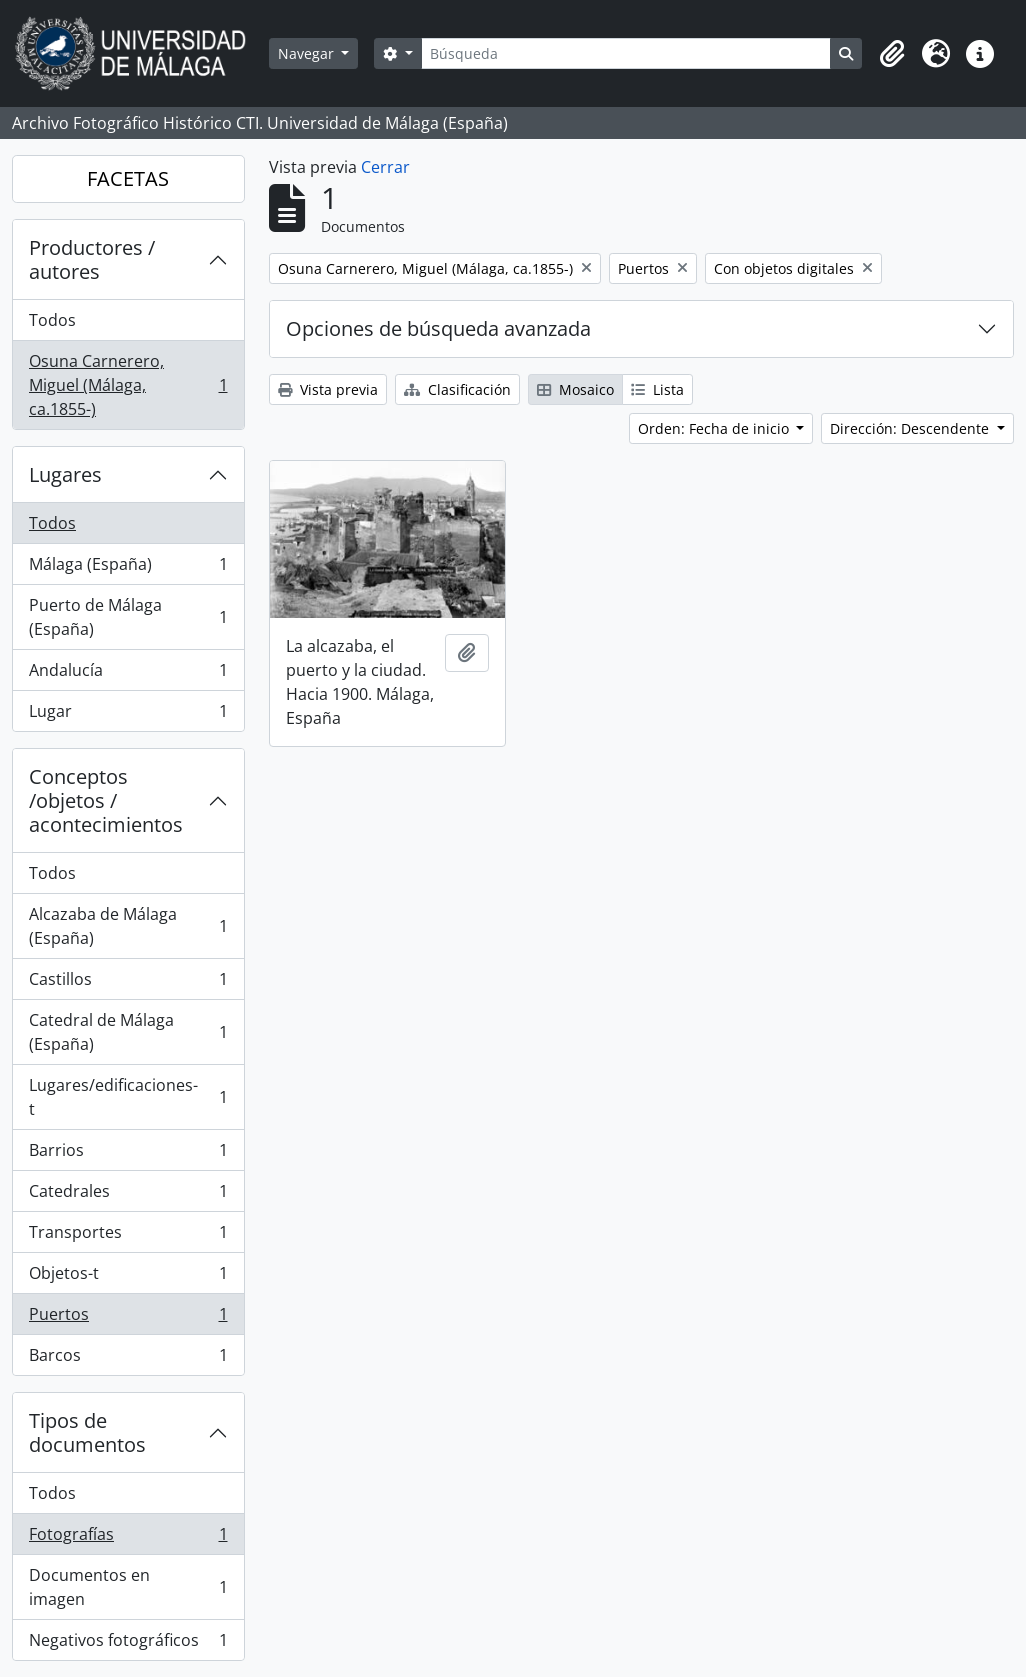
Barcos (128, 1359)
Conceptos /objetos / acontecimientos (106, 800)
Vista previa (328, 389)
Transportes (128, 1236)
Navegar (308, 53)
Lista (657, 389)
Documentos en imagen (128, 1587)
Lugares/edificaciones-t (128, 1097)
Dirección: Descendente (911, 428)
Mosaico (575, 389)
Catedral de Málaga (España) (128, 1032)
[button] (892, 54)
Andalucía (128, 674)
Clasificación (457, 389)
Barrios (128, 1154)
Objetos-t (128, 1277)
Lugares (65, 474)
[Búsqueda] (626, 53)
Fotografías (128, 1538)
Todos (52, 320)
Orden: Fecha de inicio (715, 428)
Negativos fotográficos (128, 1644)
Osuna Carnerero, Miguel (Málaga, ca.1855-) (128, 385)
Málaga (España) (128, 568)
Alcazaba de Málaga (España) (128, 926)
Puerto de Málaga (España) (128, 617)
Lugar (128, 715)
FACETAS (128, 178)
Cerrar (385, 167)
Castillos (128, 983)
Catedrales (128, 1195)
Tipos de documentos (87, 1432)
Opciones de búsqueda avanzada (438, 328)
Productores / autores (92, 259)
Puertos (128, 1318)
